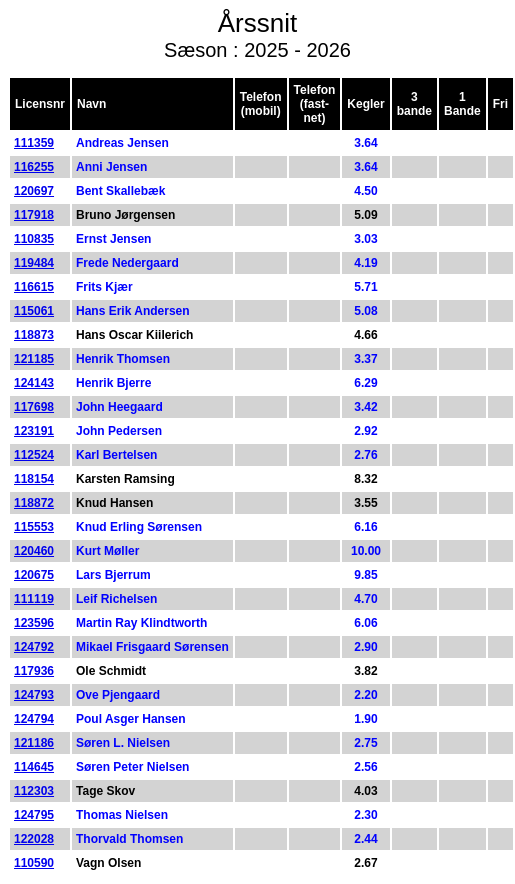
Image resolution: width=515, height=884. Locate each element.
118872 (34, 503)
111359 (34, 143)
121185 (34, 359)
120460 (34, 551)
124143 (34, 383)
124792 (34, 647)
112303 (34, 791)
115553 (34, 527)
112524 (34, 455)
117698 (34, 407)
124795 (34, 815)
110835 (34, 239)
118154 (34, 479)
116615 (34, 287)
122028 (34, 839)
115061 (34, 311)
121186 (34, 743)
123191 (34, 431)
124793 (34, 695)
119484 (34, 263)
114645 (34, 767)
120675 (34, 575)
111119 (34, 599)
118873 (34, 335)
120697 (34, 191)
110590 (34, 863)
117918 (34, 215)
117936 (34, 671)
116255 (34, 167)
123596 (34, 623)
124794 (34, 719)
